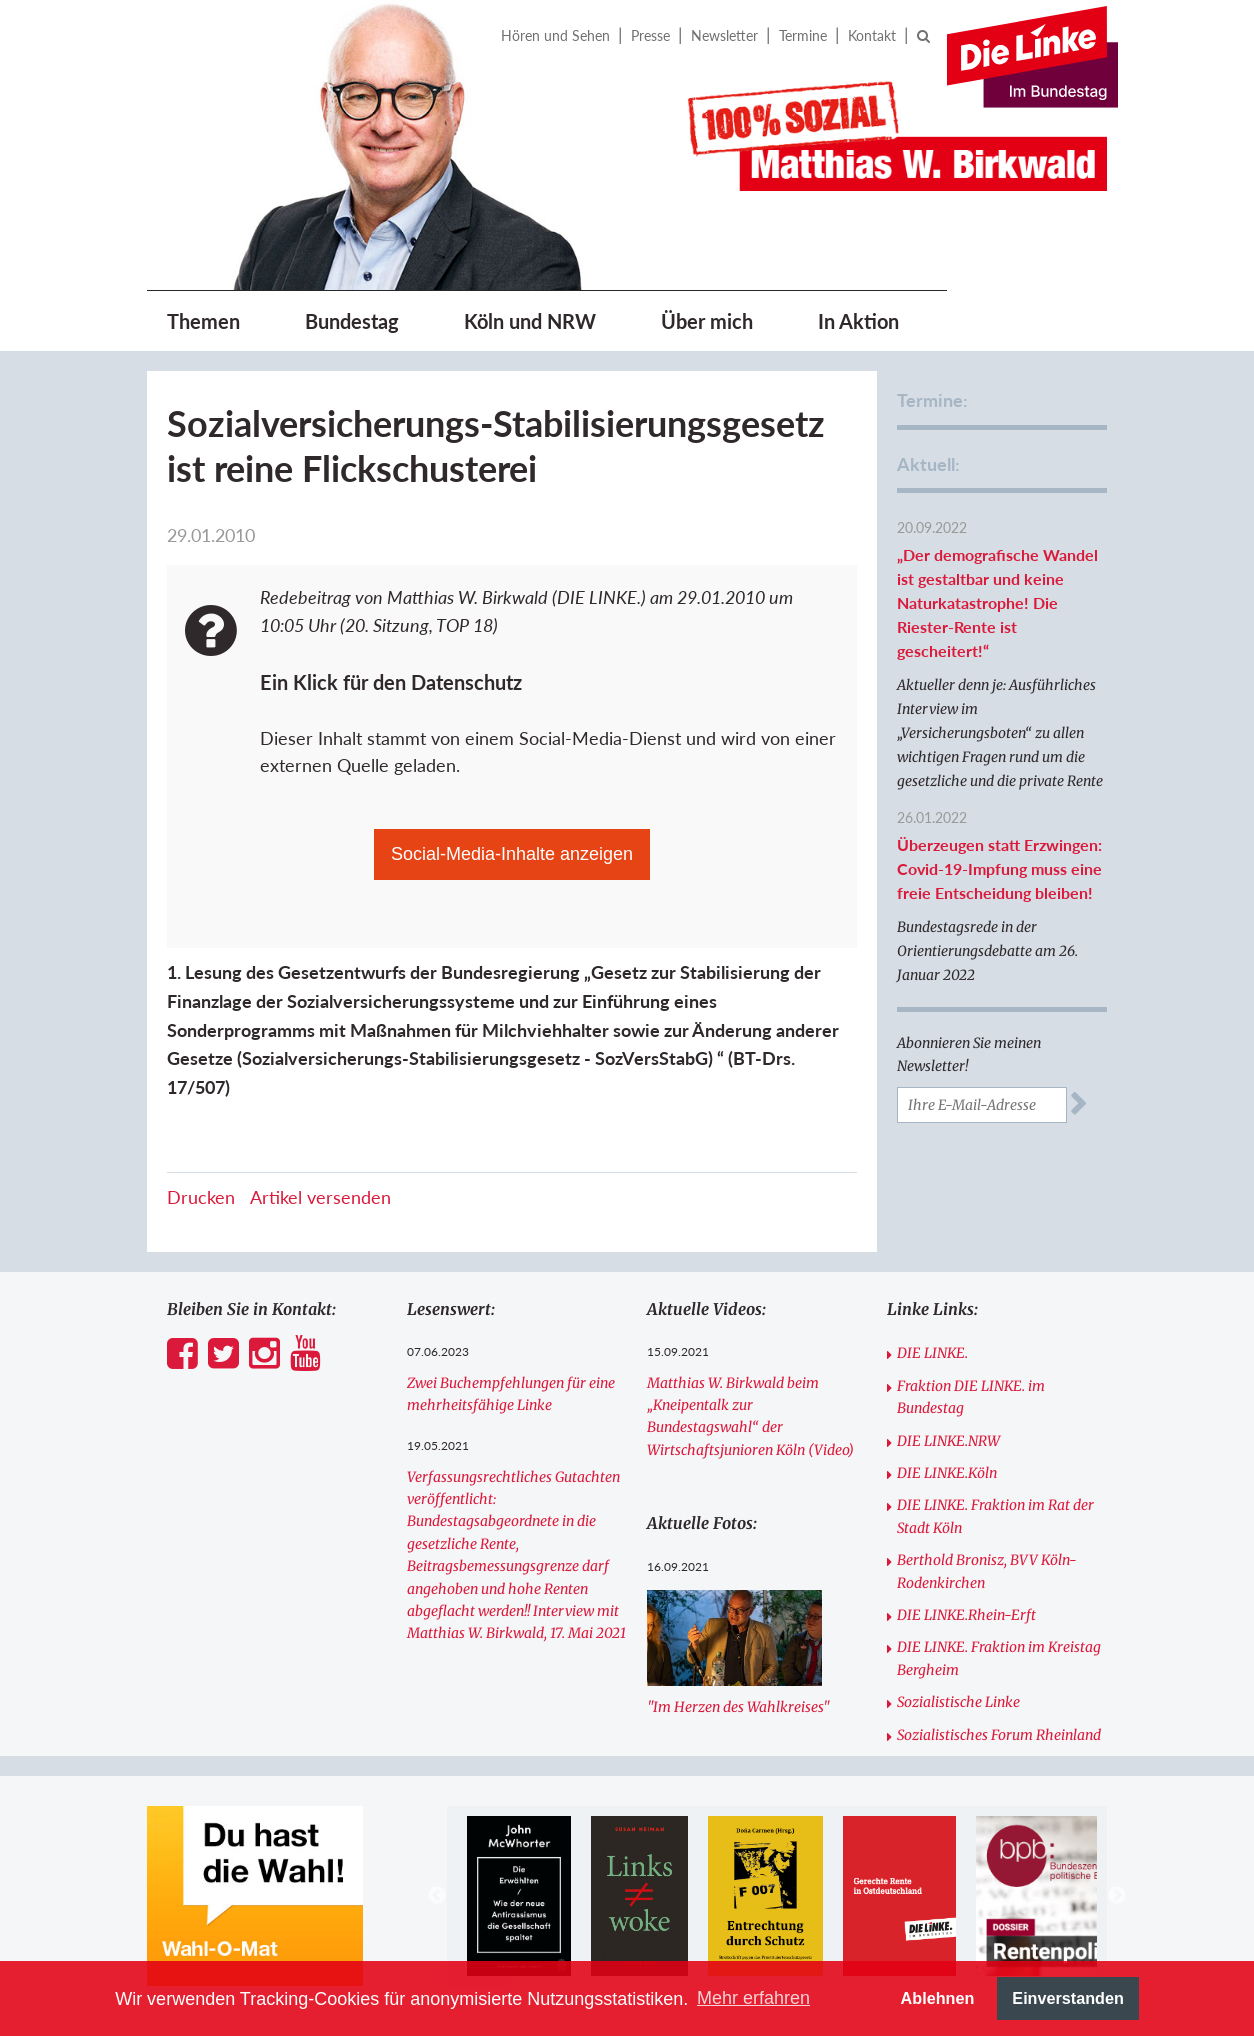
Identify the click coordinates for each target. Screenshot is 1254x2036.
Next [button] (1117, 1896)
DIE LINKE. (932, 1353)
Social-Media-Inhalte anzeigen (512, 854)
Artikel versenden (320, 1197)
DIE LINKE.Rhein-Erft (966, 1615)
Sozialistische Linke (958, 1702)
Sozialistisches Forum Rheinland (999, 1735)
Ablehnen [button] (938, 1998)
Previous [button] (437, 1896)
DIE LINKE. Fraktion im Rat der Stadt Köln (995, 1516)
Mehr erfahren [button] (753, 1998)
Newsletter (724, 35)
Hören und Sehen (555, 35)
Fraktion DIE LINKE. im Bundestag (971, 1397)
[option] (518, 1896)
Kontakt (872, 35)
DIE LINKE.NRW (948, 1441)
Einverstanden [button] (1068, 1998)
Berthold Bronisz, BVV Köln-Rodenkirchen (987, 1571)
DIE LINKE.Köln (947, 1473)
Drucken (201, 1197)
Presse (650, 35)
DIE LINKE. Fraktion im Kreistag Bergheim (999, 1658)
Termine (803, 35)
